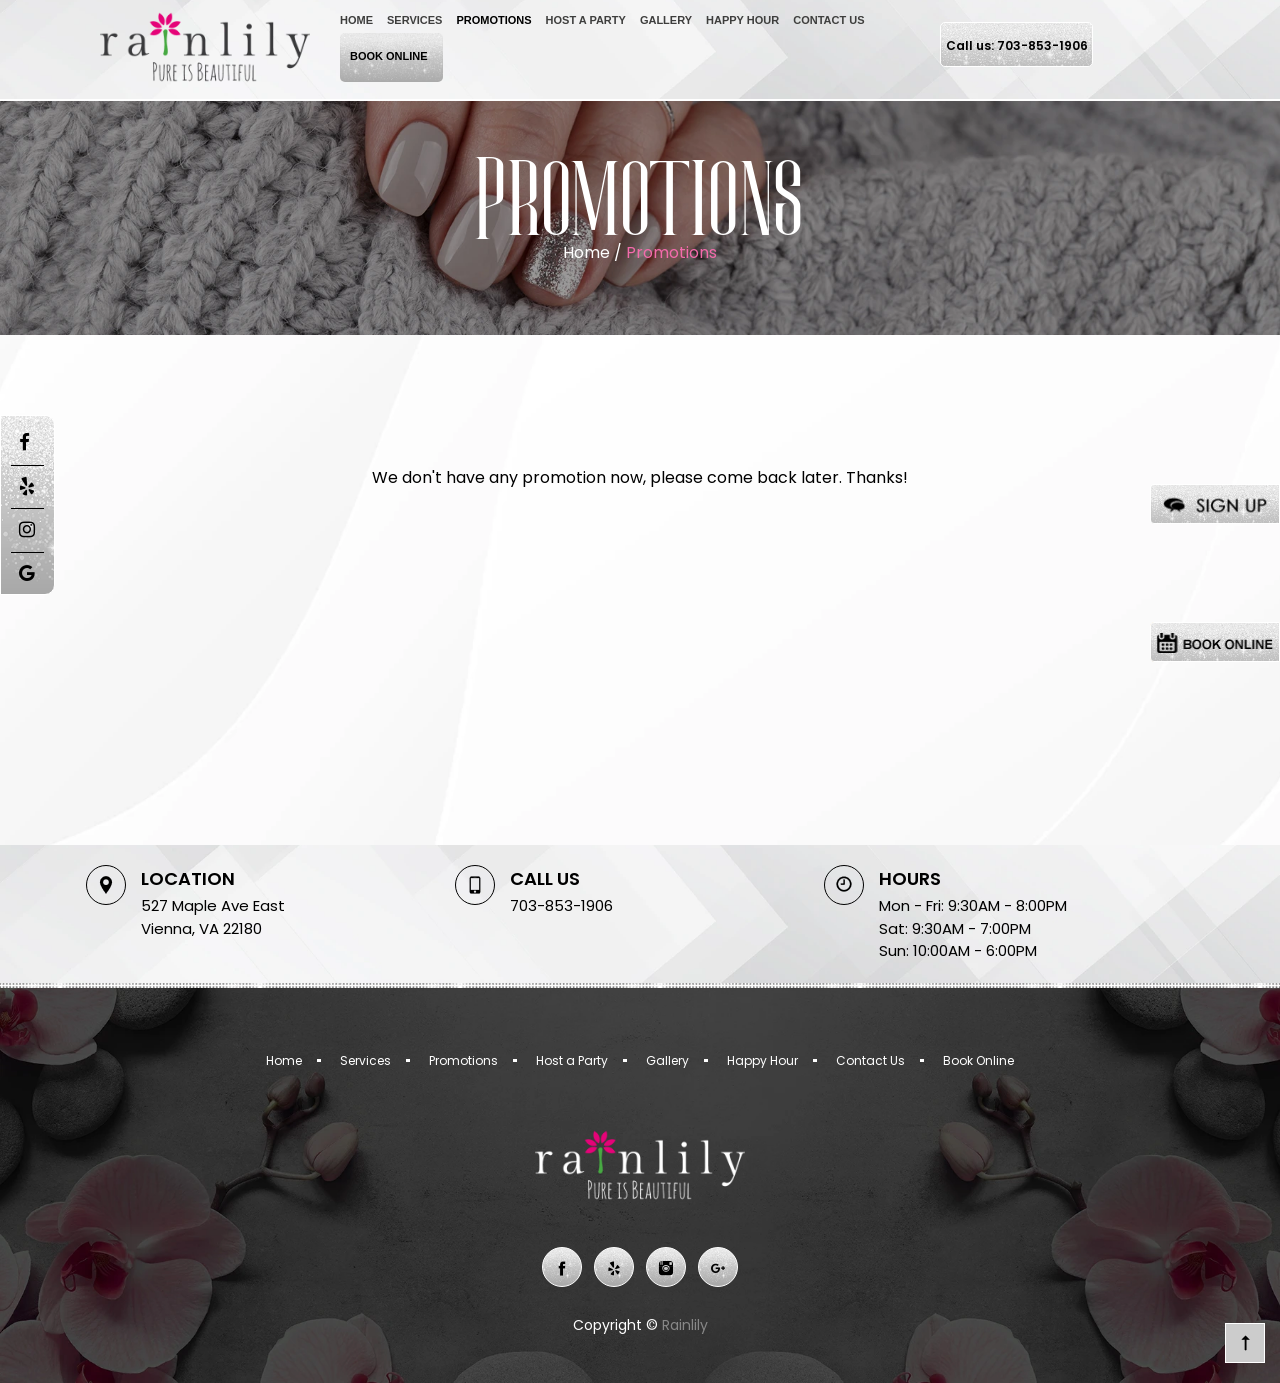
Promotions (493, 20)
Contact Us (828, 20)
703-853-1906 (561, 905)
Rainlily (683, 1325)
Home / (594, 252)
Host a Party (586, 20)
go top (1245, 1343)
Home (356, 20)
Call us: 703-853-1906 (1017, 45)
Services (414, 20)
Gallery (666, 20)
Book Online (389, 56)
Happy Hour (742, 20)
